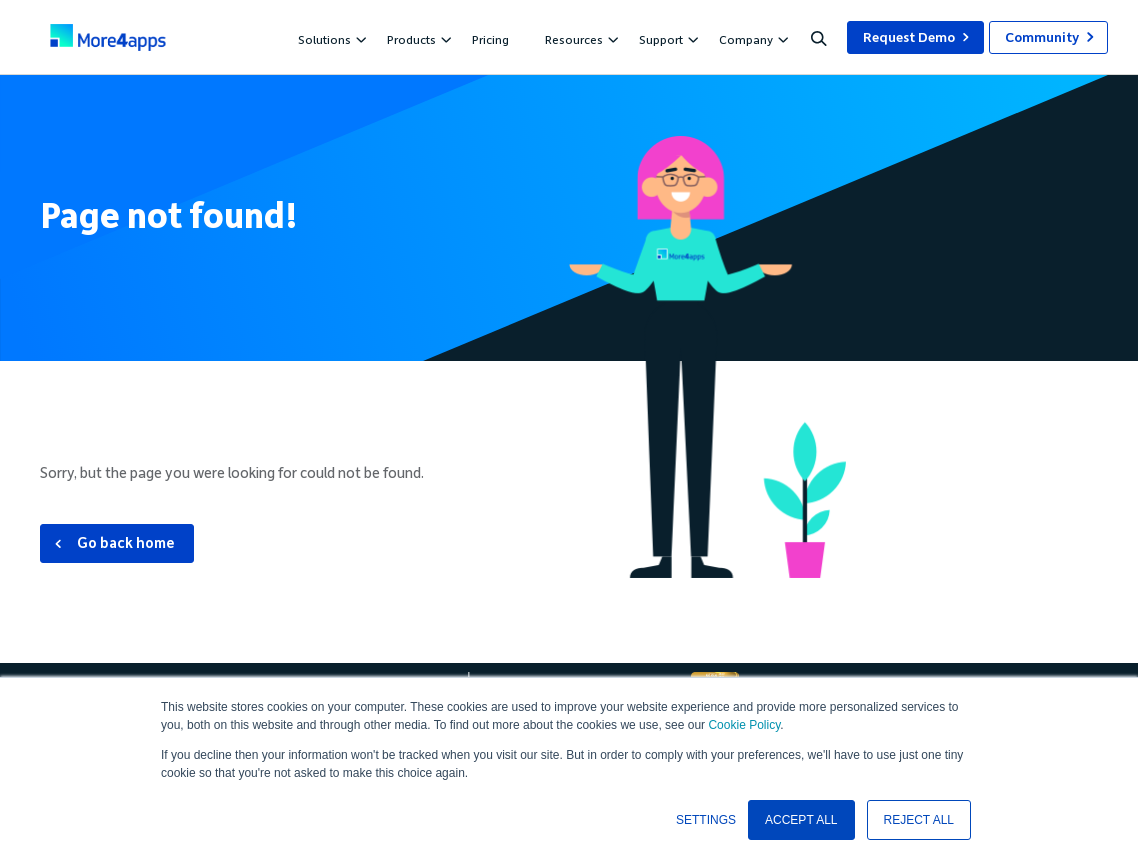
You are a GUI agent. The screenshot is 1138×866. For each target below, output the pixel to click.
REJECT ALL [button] (919, 820)
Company (751, 40)
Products (416, 40)
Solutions (329, 40)
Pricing (490, 40)
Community (1042, 37)
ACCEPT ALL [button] (801, 820)
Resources (579, 40)
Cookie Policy (744, 725)
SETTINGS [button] (706, 820)
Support (666, 40)
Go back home (126, 543)
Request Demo (909, 37)
